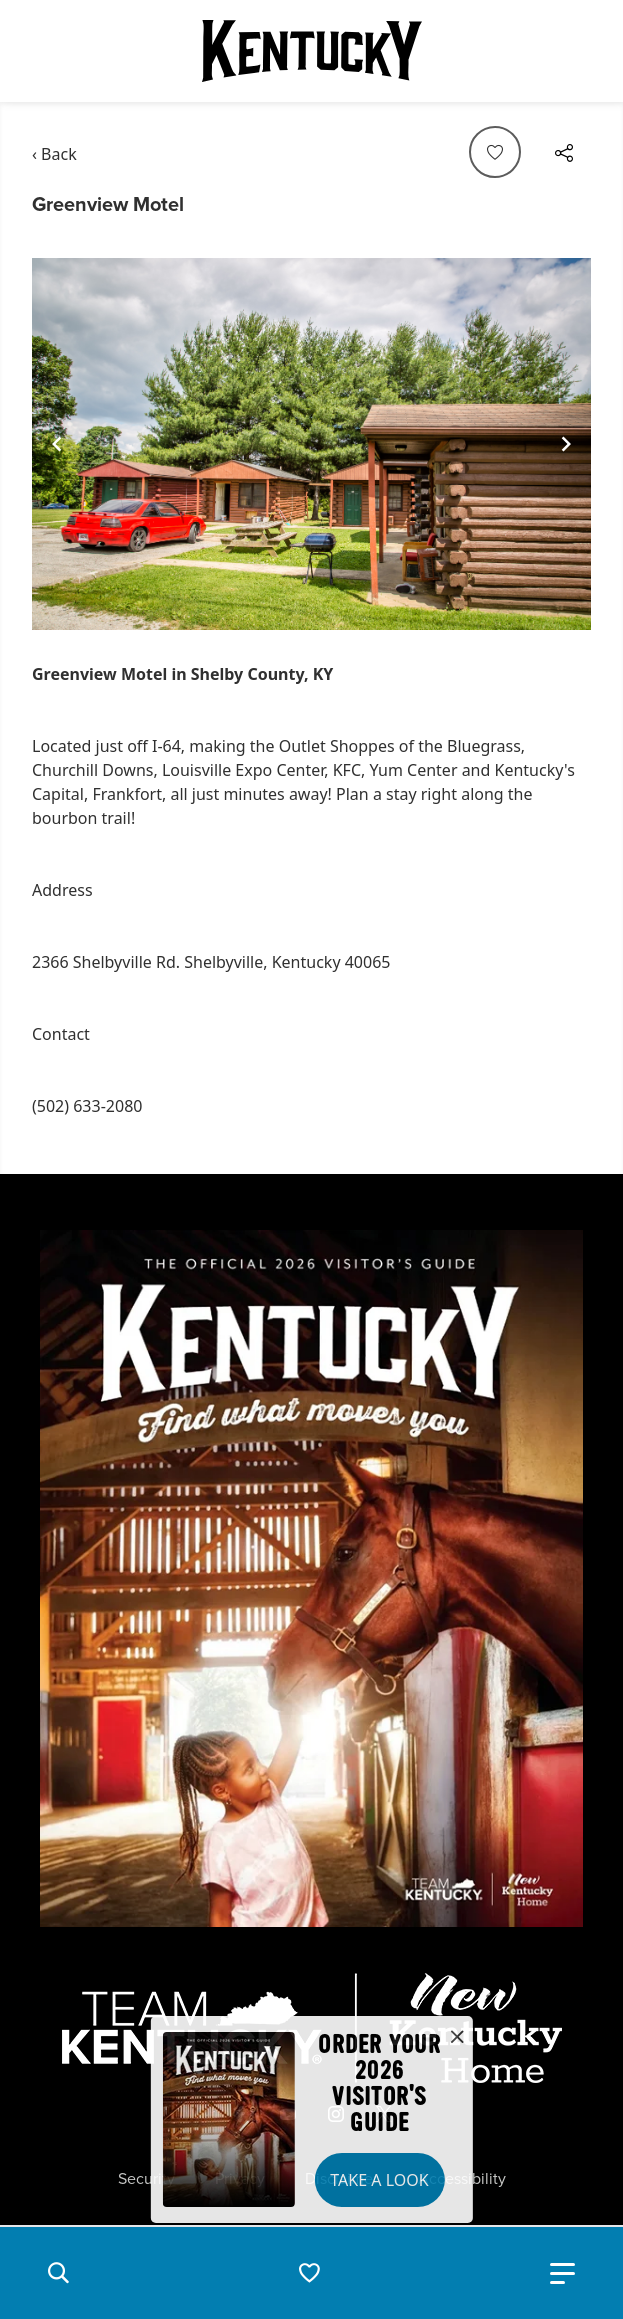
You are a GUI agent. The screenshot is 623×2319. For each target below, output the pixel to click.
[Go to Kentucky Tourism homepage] (312, 51)
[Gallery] (311, 444)
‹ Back (54, 154)
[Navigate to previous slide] (57, 444)
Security (146, 2179)
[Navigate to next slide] (566, 444)
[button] (58, 2273)
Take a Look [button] (379, 2180)
